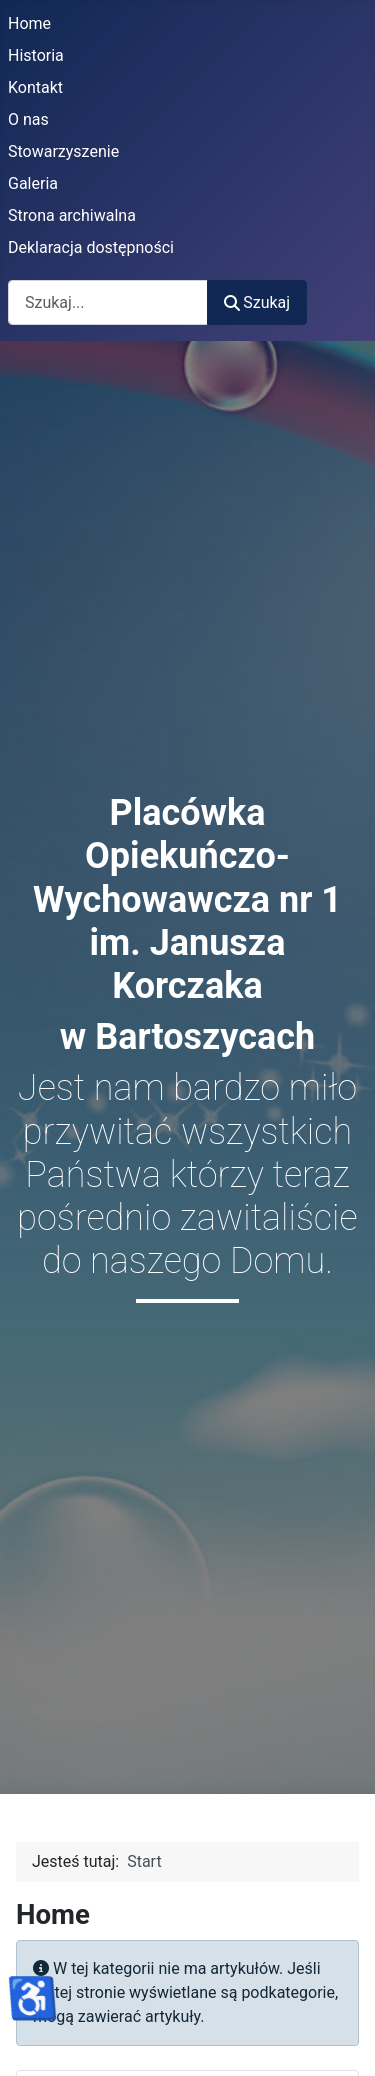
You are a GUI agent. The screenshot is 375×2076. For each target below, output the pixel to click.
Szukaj (257, 302)
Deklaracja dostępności (91, 247)
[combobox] (108, 302)
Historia (36, 55)
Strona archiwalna (72, 215)
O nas (28, 119)
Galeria (33, 183)
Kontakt (35, 87)
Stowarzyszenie (63, 151)
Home (29, 23)
